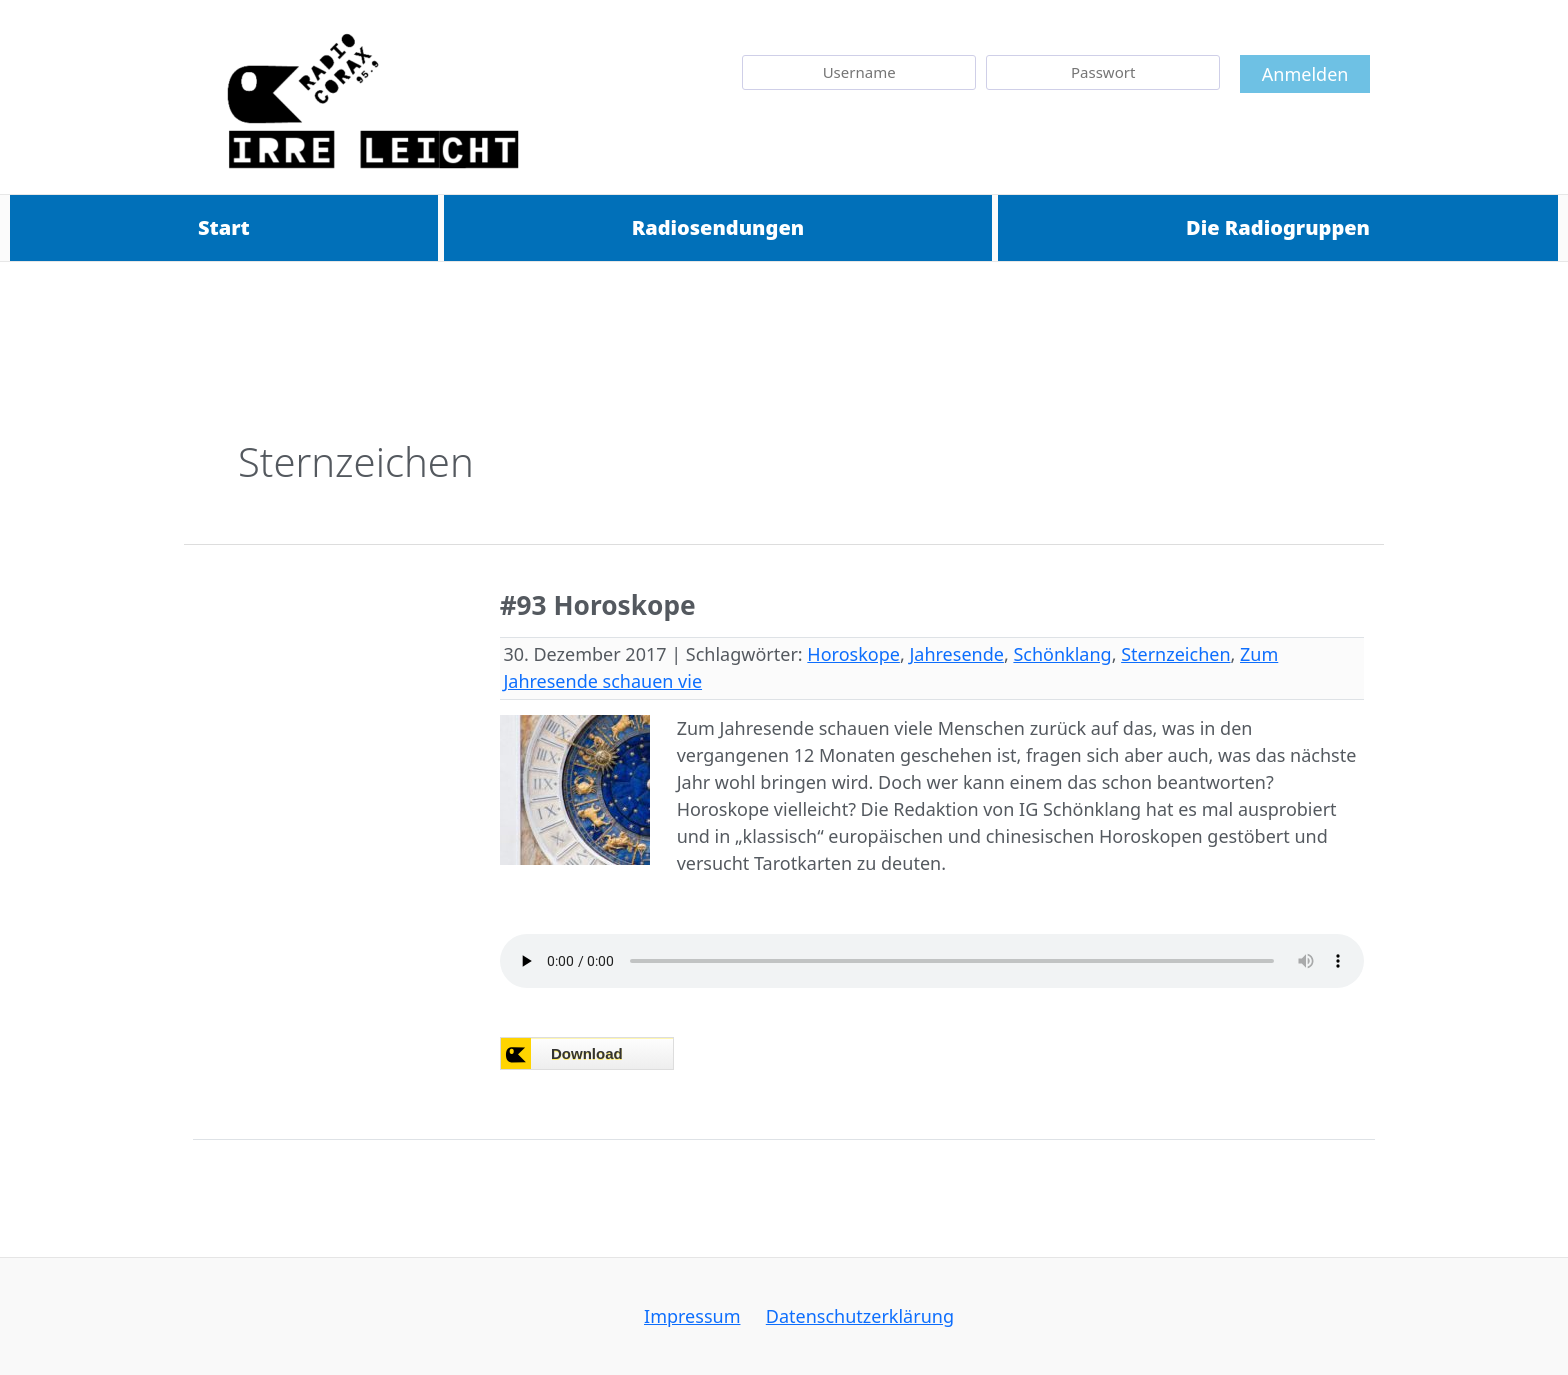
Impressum (696, 1316)
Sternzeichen (1175, 654)
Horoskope (853, 654)
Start (224, 227)
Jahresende (956, 654)
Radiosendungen (718, 227)
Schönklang (1062, 654)
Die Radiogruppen (1278, 227)
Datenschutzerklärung (856, 1316)
